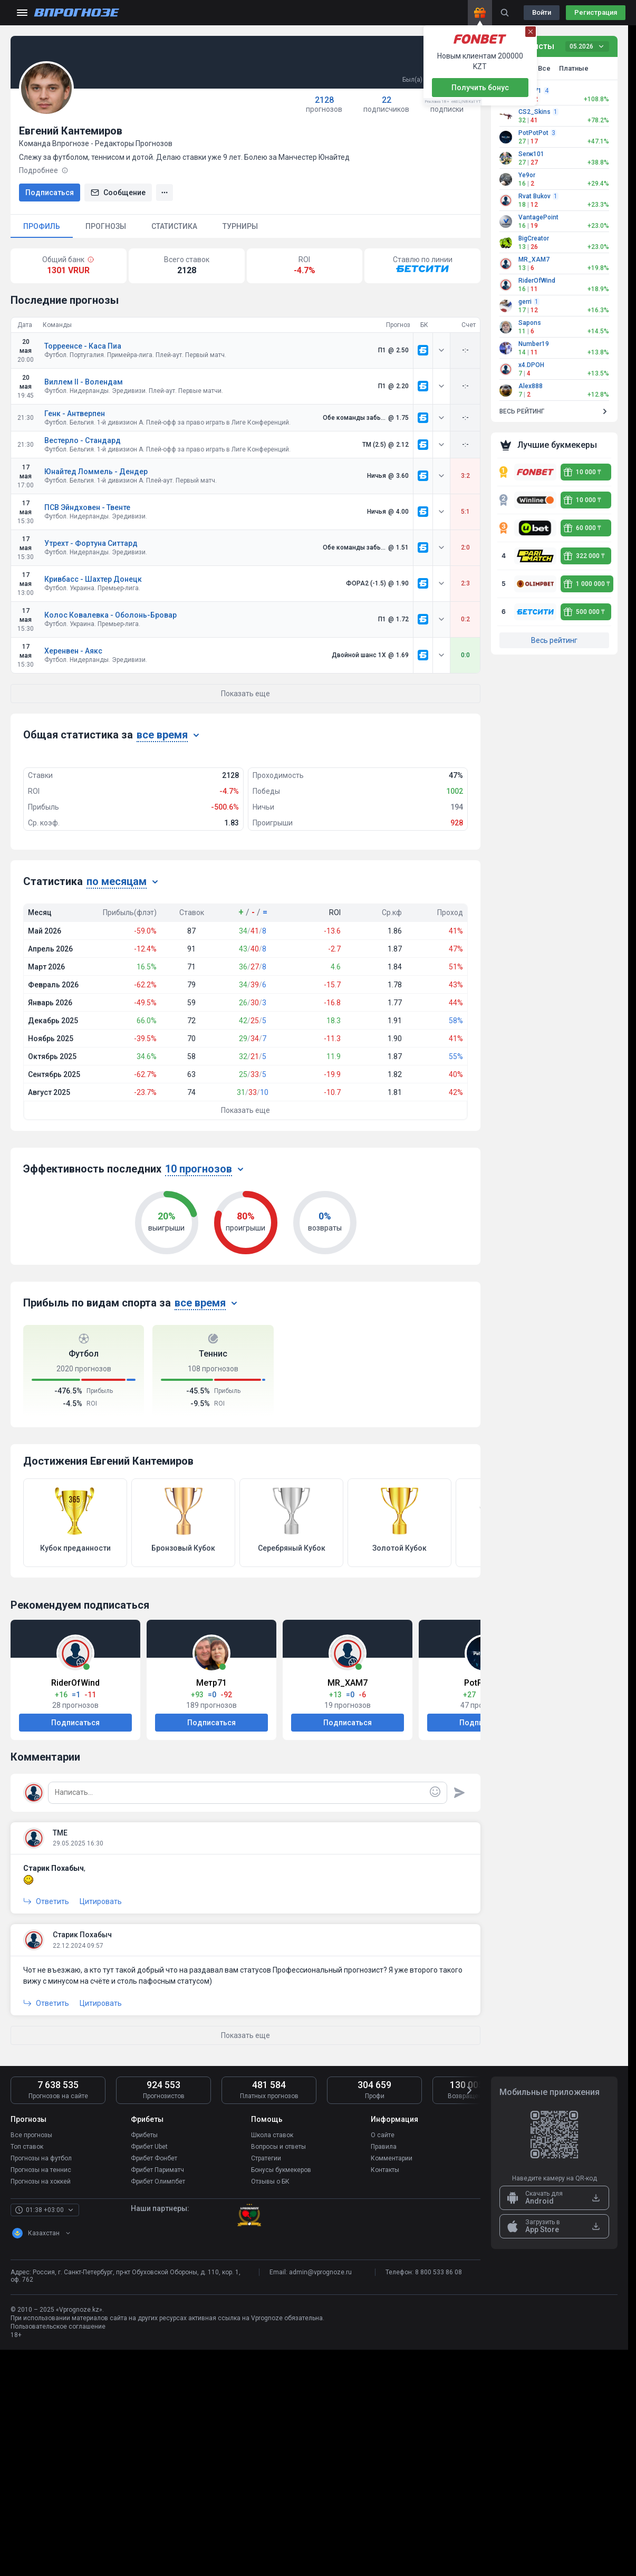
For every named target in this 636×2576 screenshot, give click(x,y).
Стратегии (266, 2381)
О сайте (382, 2357)
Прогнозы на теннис (41, 2392)
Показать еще (245, 1332)
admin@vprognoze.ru (320, 2494)
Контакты (385, 2392)
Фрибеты (144, 2357)
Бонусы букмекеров (281, 2392)
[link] (393, 350)
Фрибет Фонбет (154, 2381)
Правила (384, 2369)
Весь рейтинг (554, 640)
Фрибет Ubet (149, 2369)
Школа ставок (272, 2357)
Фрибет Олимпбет (158, 2404)
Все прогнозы (31, 2357)
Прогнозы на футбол (41, 2381)
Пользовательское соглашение (58, 2548)
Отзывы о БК (270, 2404)
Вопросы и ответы (278, 2369)
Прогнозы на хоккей (41, 2404)
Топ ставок (27, 2369)
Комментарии (391, 2381)
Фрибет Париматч (157, 2392)
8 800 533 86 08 (438, 2494)
